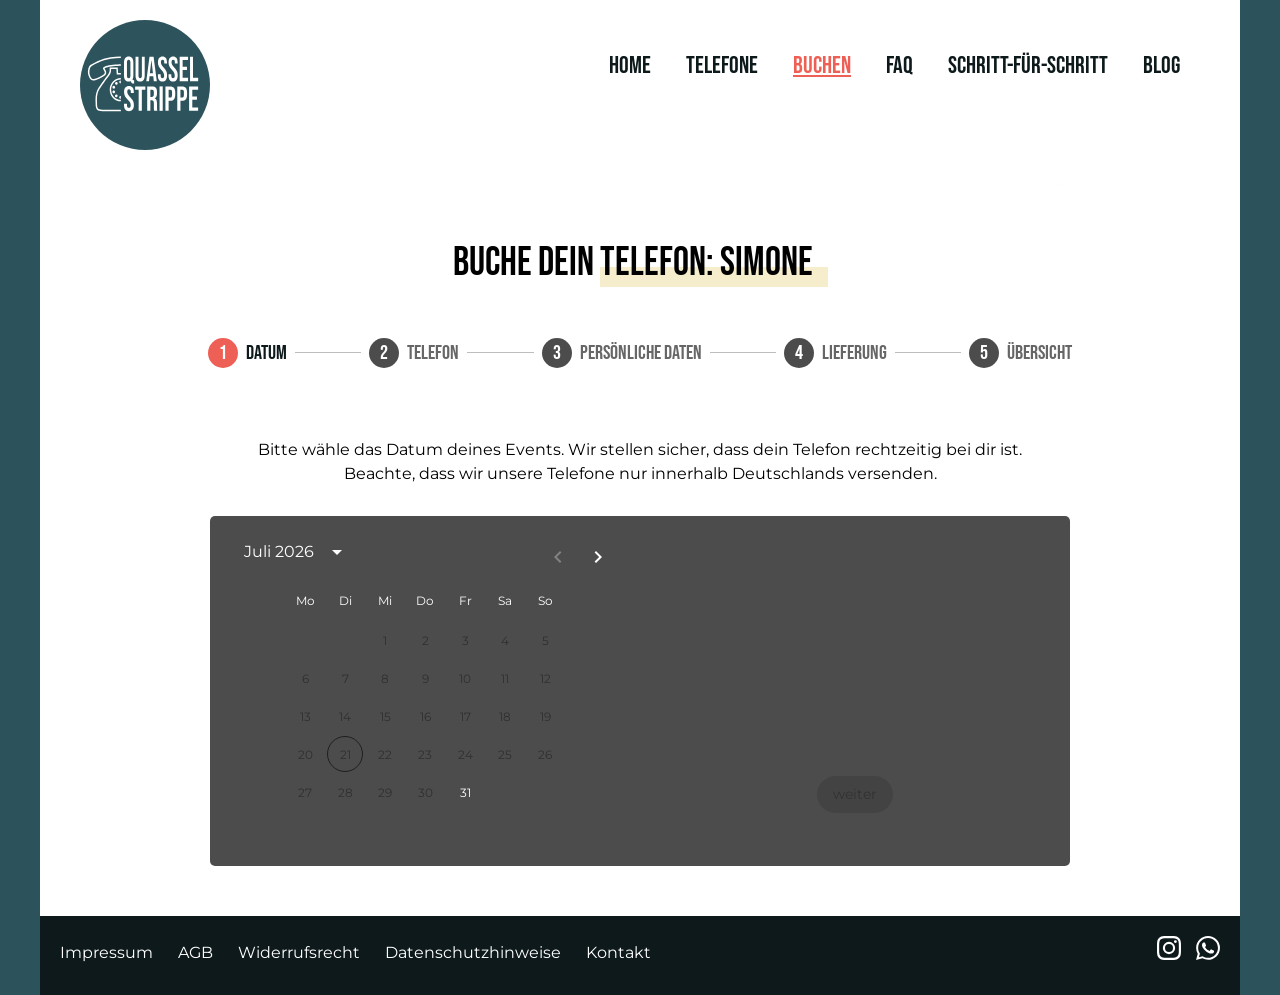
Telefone (722, 65)
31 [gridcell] (465, 792)
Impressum (106, 952)
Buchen (822, 65)
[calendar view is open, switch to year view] (337, 552)
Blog (1161, 65)
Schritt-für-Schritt (1028, 65)
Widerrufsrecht (299, 952)
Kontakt (618, 952)
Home (630, 65)
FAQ (899, 65)
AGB (195, 952)
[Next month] (598, 557)
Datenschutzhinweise (473, 952)
